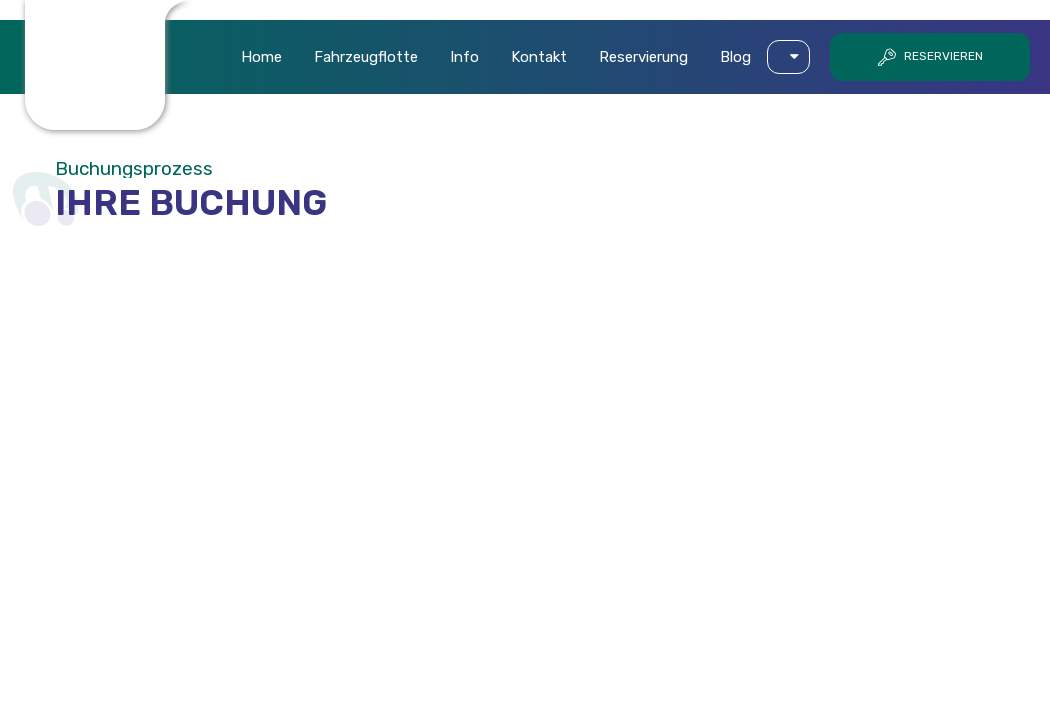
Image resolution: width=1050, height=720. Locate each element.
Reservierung (643, 57)
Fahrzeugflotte (366, 57)
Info (464, 57)
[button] (788, 57)
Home (261, 57)
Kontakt (539, 57)
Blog (735, 57)
